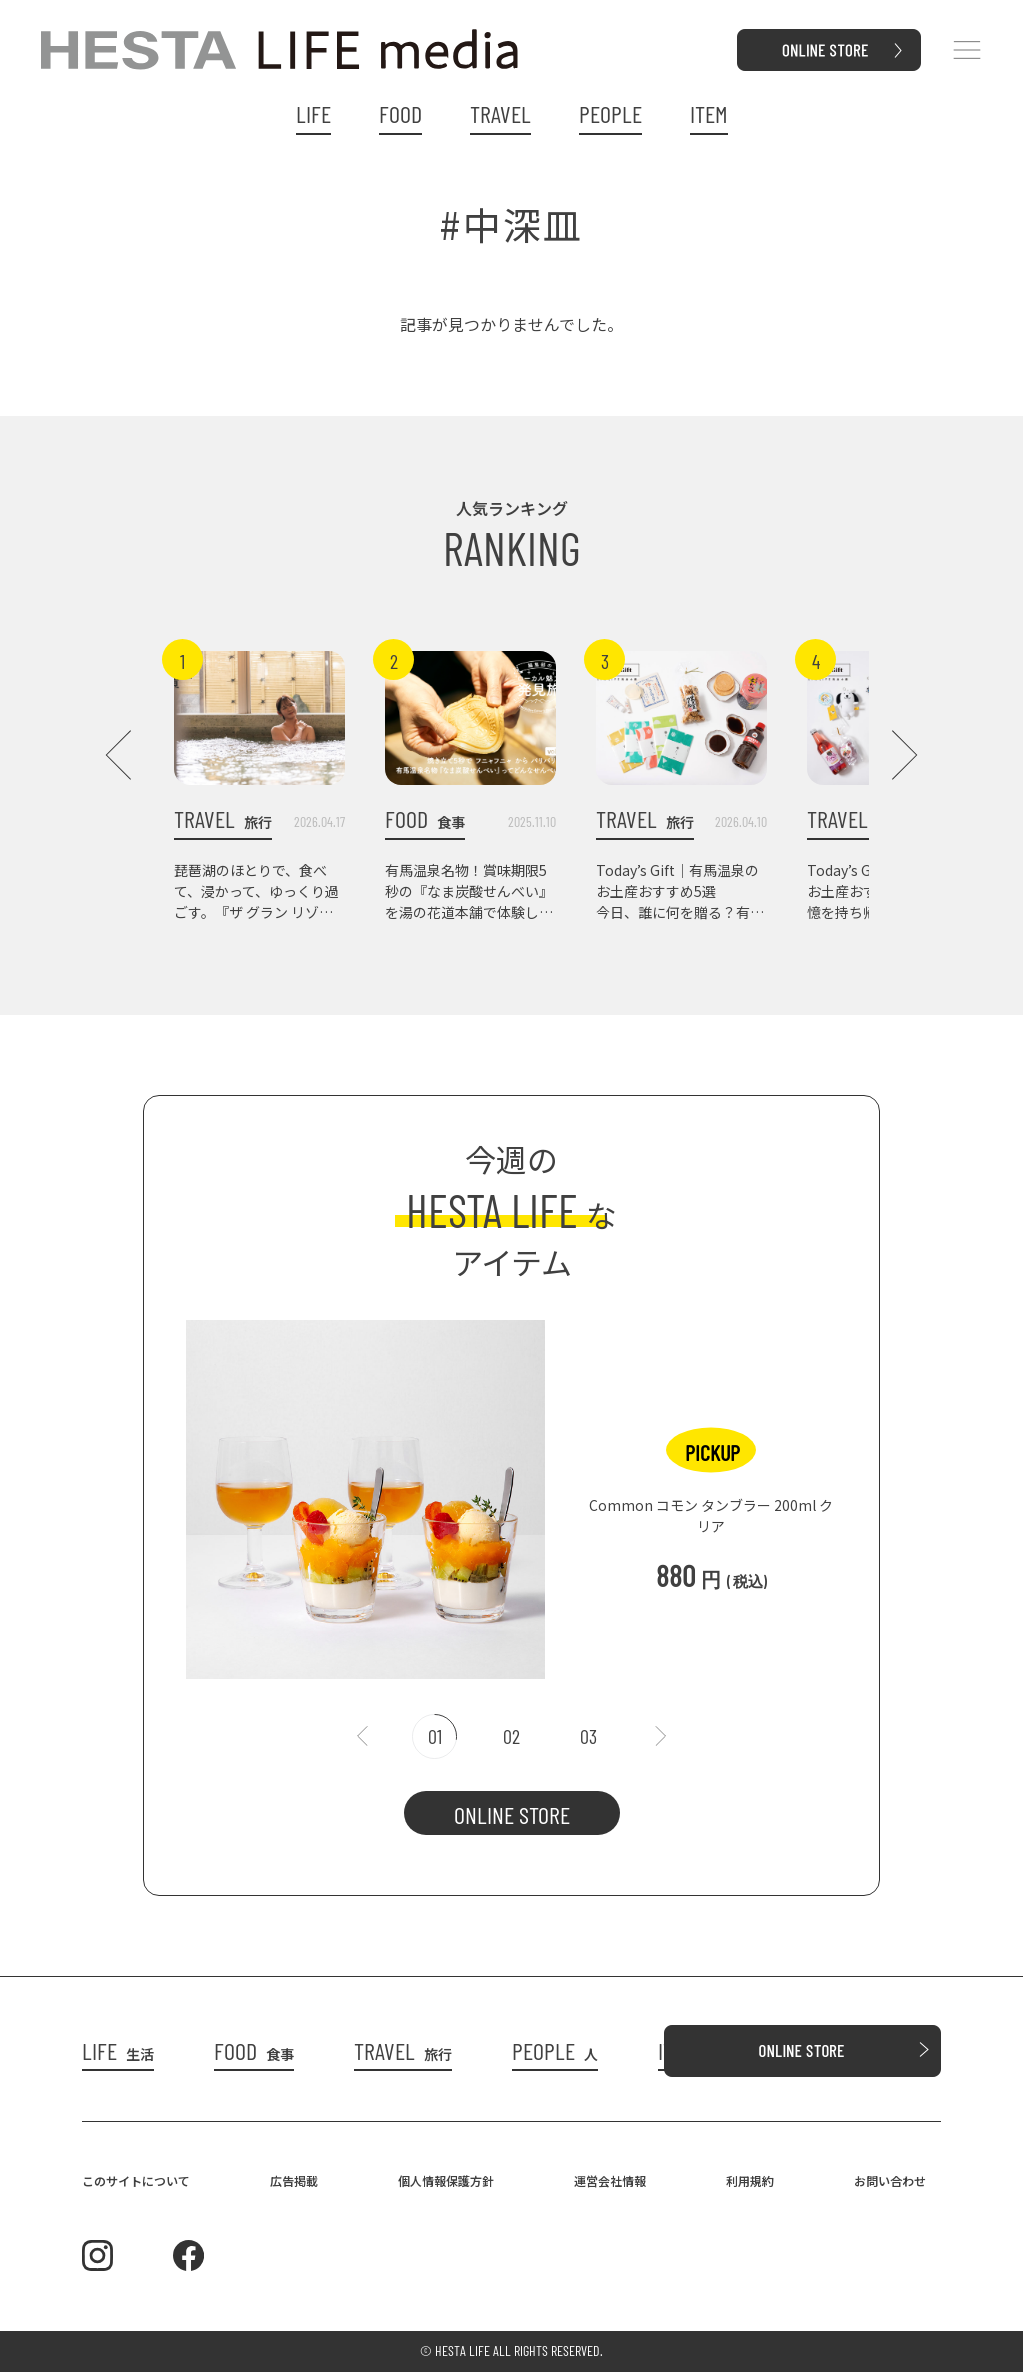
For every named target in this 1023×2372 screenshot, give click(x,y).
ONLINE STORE (512, 1814)
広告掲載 (294, 2180)
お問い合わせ (890, 2180)
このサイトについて (136, 2180)
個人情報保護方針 (446, 2180)
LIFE (313, 114)
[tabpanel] (512, 1489)
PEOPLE (610, 114)
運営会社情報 (610, 2180)
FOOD (400, 114)
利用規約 (750, 2180)
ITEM (709, 114)
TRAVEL (500, 114)
